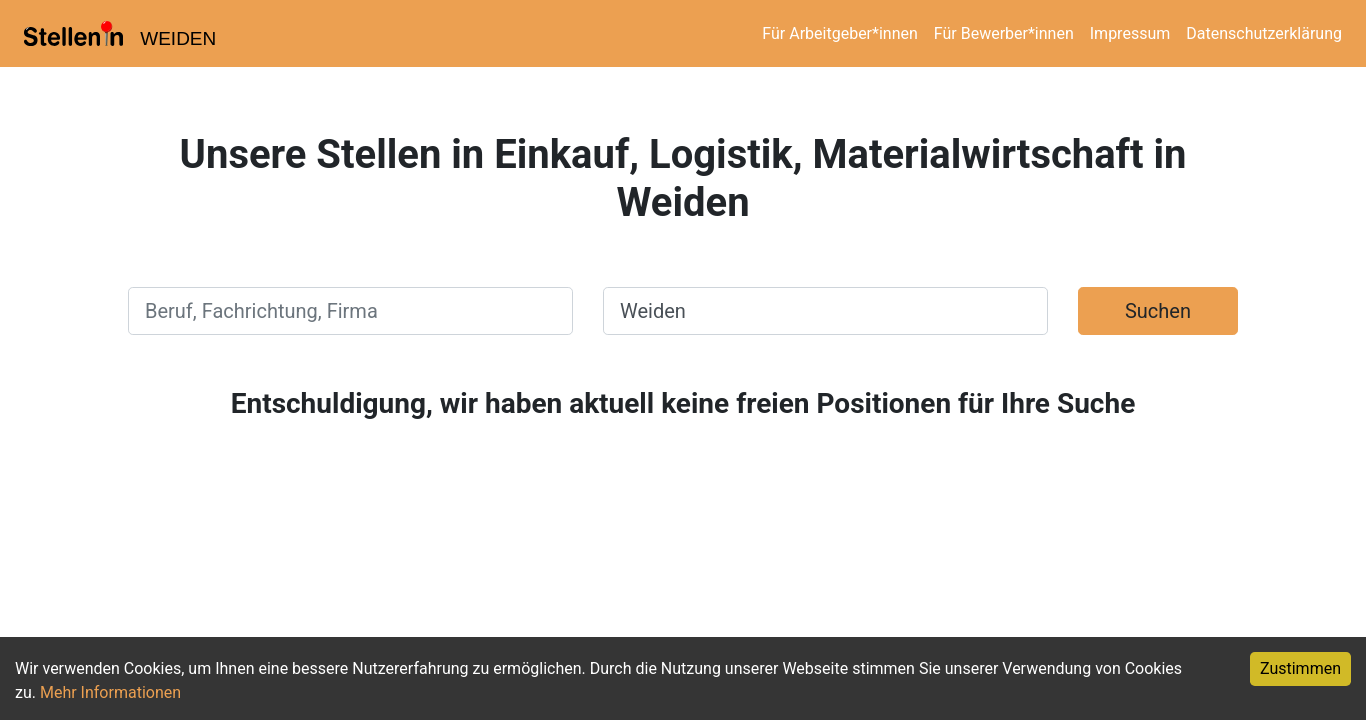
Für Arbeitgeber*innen (839, 33)
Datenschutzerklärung (1264, 33)
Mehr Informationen (110, 692)
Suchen (1158, 311)
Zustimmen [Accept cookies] (1300, 668)
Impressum (1130, 33)
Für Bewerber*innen (1004, 33)
